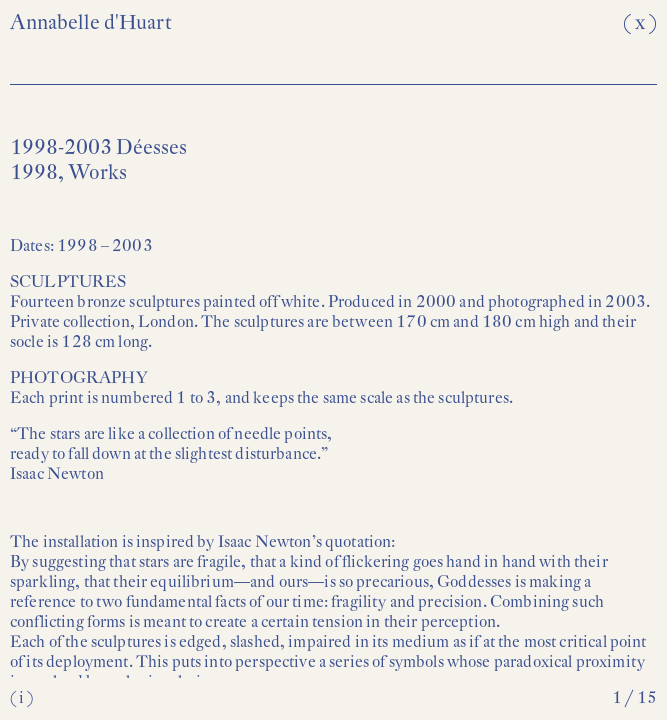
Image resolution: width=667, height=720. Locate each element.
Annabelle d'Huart (91, 22)
